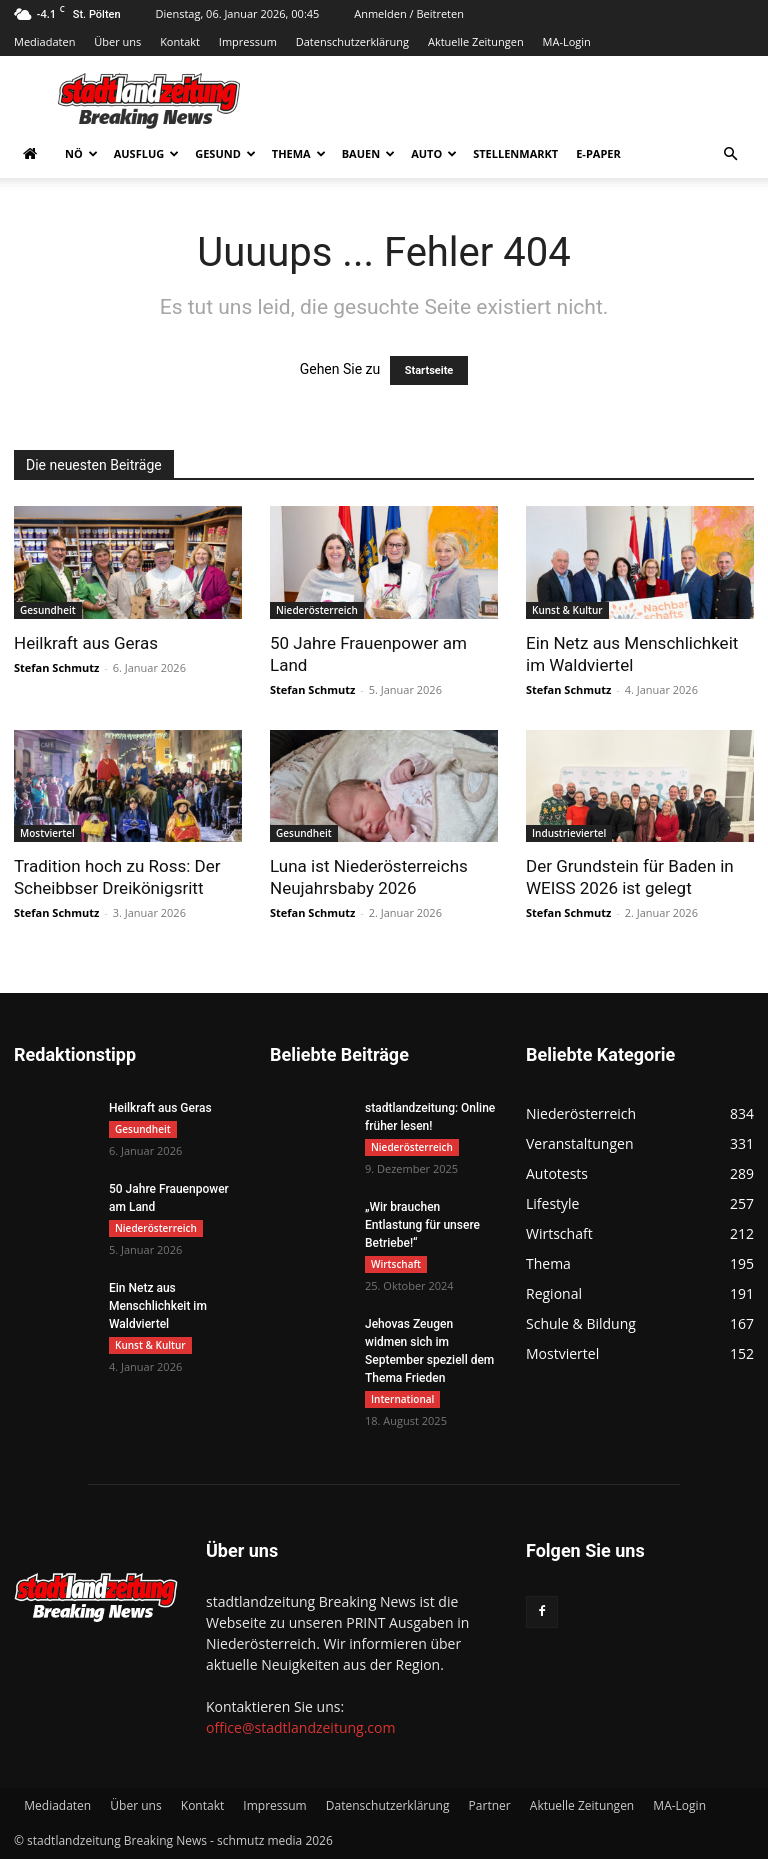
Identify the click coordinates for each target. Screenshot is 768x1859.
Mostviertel (47, 833)
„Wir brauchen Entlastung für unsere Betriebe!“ (422, 1225)
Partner (490, 1805)
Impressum (248, 41)
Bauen (368, 153)
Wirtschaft (396, 1264)
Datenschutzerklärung (352, 41)
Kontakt (180, 41)
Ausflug (147, 153)
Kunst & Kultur (567, 610)
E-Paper (598, 153)
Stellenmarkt (515, 153)
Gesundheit (48, 610)
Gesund (225, 153)
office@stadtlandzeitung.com (300, 1727)
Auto (434, 153)
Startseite (429, 370)
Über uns (117, 41)
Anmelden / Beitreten (409, 13)
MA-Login (567, 41)
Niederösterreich (317, 610)
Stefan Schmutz (56, 667)
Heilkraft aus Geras (86, 643)
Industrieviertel (569, 833)
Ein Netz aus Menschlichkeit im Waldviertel (158, 1306)
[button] (730, 154)
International (402, 1399)
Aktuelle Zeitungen (476, 41)
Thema (299, 153)
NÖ (81, 153)
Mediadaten (44, 41)
